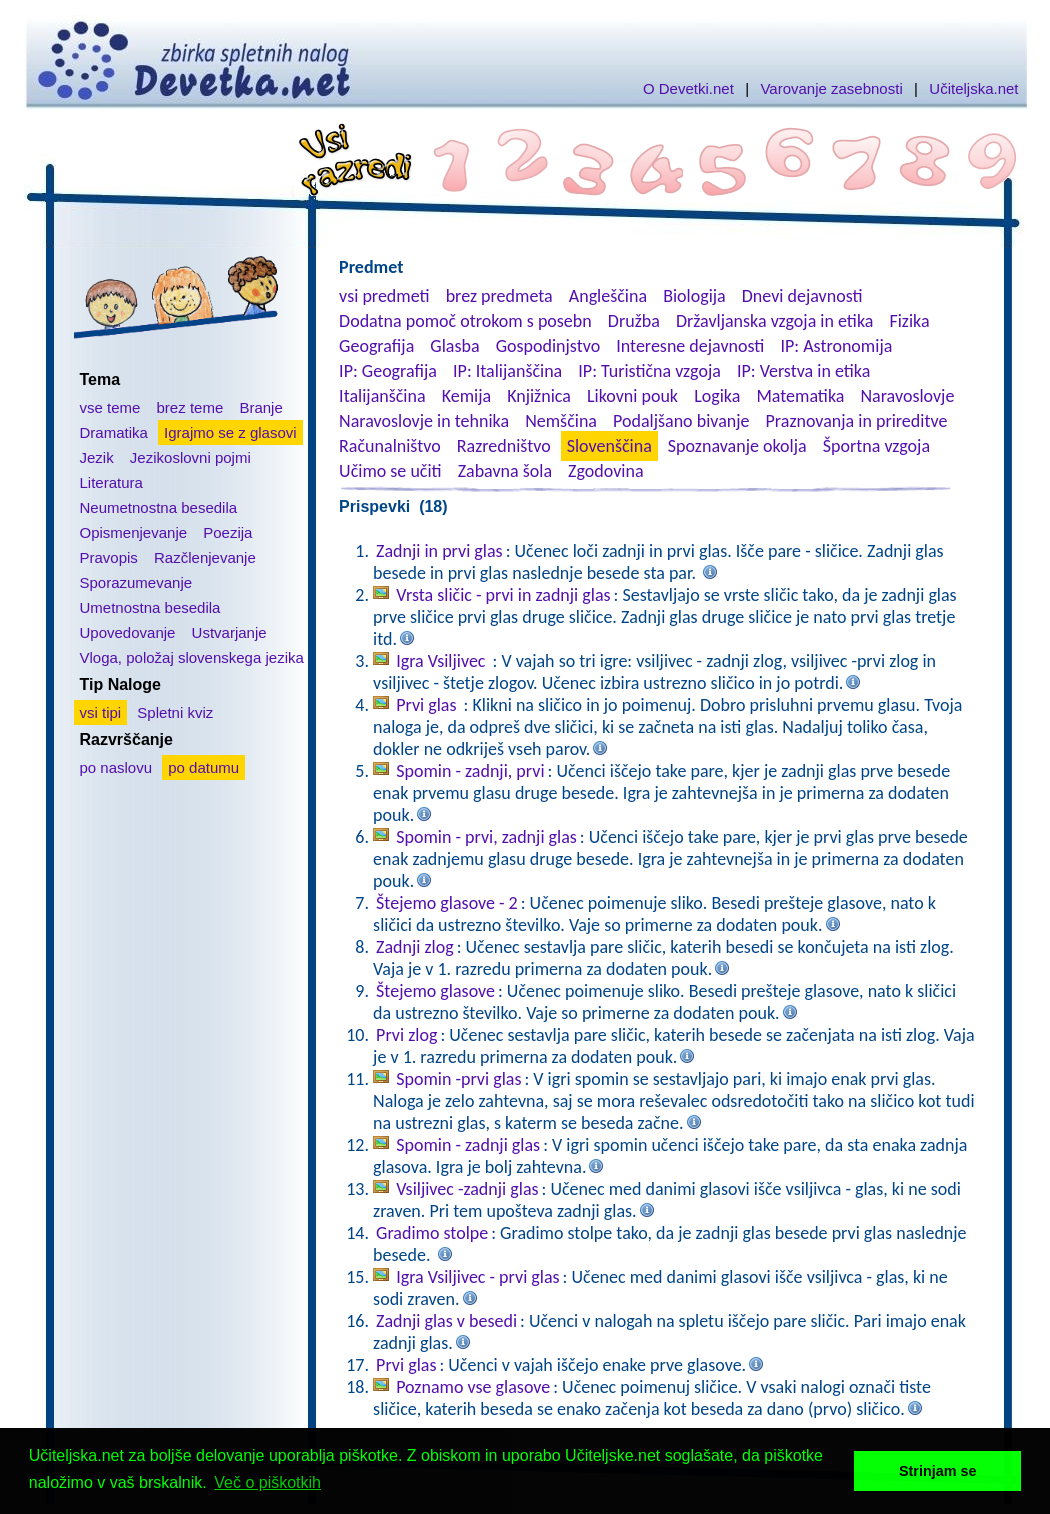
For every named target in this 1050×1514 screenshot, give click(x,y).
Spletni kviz (175, 712)
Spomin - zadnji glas (468, 1145)
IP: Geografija (388, 371)
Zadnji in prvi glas (439, 551)
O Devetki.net (688, 88)
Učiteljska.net (973, 88)
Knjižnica (539, 396)
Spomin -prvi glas (458, 1079)
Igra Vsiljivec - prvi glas (477, 1277)
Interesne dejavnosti (690, 346)
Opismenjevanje (134, 532)
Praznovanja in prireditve (857, 421)
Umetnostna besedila (150, 607)
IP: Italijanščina (507, 371)
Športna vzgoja (876, 446)
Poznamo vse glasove (473, 1387)
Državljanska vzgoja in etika (774, 321)
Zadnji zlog (415, 947)
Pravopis (109, 557)
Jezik (97, 457)
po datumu (203, 767)
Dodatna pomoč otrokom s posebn (465, 321)
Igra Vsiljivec (442, 661)
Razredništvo (504, 446)
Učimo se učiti (390, 471)
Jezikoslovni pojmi (190, 457)
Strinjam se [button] (938, 1471)
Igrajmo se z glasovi (230, 432)
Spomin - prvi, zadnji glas (486, 837)
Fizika (909, 321)
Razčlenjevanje (205, 557)
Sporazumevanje (136, 582)
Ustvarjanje (229, 632)
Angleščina (608, 296)
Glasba (454, 346)
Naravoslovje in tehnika (424, 421)
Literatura (111, 482)
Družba (634, 321)
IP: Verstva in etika (803, 371)
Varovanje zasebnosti (831, 88)
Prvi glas (428, 705)
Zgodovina (605, 471)
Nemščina (561, 421)
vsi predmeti (384, 296)
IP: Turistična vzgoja (649, 371)
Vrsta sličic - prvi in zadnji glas (503, 595)
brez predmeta (499, 296)
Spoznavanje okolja (737, 446)
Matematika (800, 396)
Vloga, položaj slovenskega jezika (192, 657)
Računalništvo (390, 446)
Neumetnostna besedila (159, 507)
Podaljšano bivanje (681, 421)
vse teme (110, 407)
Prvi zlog (406, 1035)
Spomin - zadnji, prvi (470, 771)
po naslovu (116, 767)
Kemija (466, 396)
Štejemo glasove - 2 (447, 903)
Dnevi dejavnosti (802, 296)
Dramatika (114, 432)
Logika (717, 396)
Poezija (227, 532)
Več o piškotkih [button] (267, 1482)
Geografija (376, 346)
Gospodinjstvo (548, 346)
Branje (260, 407)
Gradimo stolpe (432, 1233)
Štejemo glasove (435, 991)
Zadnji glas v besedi (446, 1321)
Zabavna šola (505, 471)
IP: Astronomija (836, 346)
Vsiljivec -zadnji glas (467, 1189)
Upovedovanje (128, 632)
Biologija (694, 296)
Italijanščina (382, 396)
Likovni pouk (632, 396)
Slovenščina (609, 446)
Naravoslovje (907, 396)
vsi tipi (101, 712)
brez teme (190, 407)
